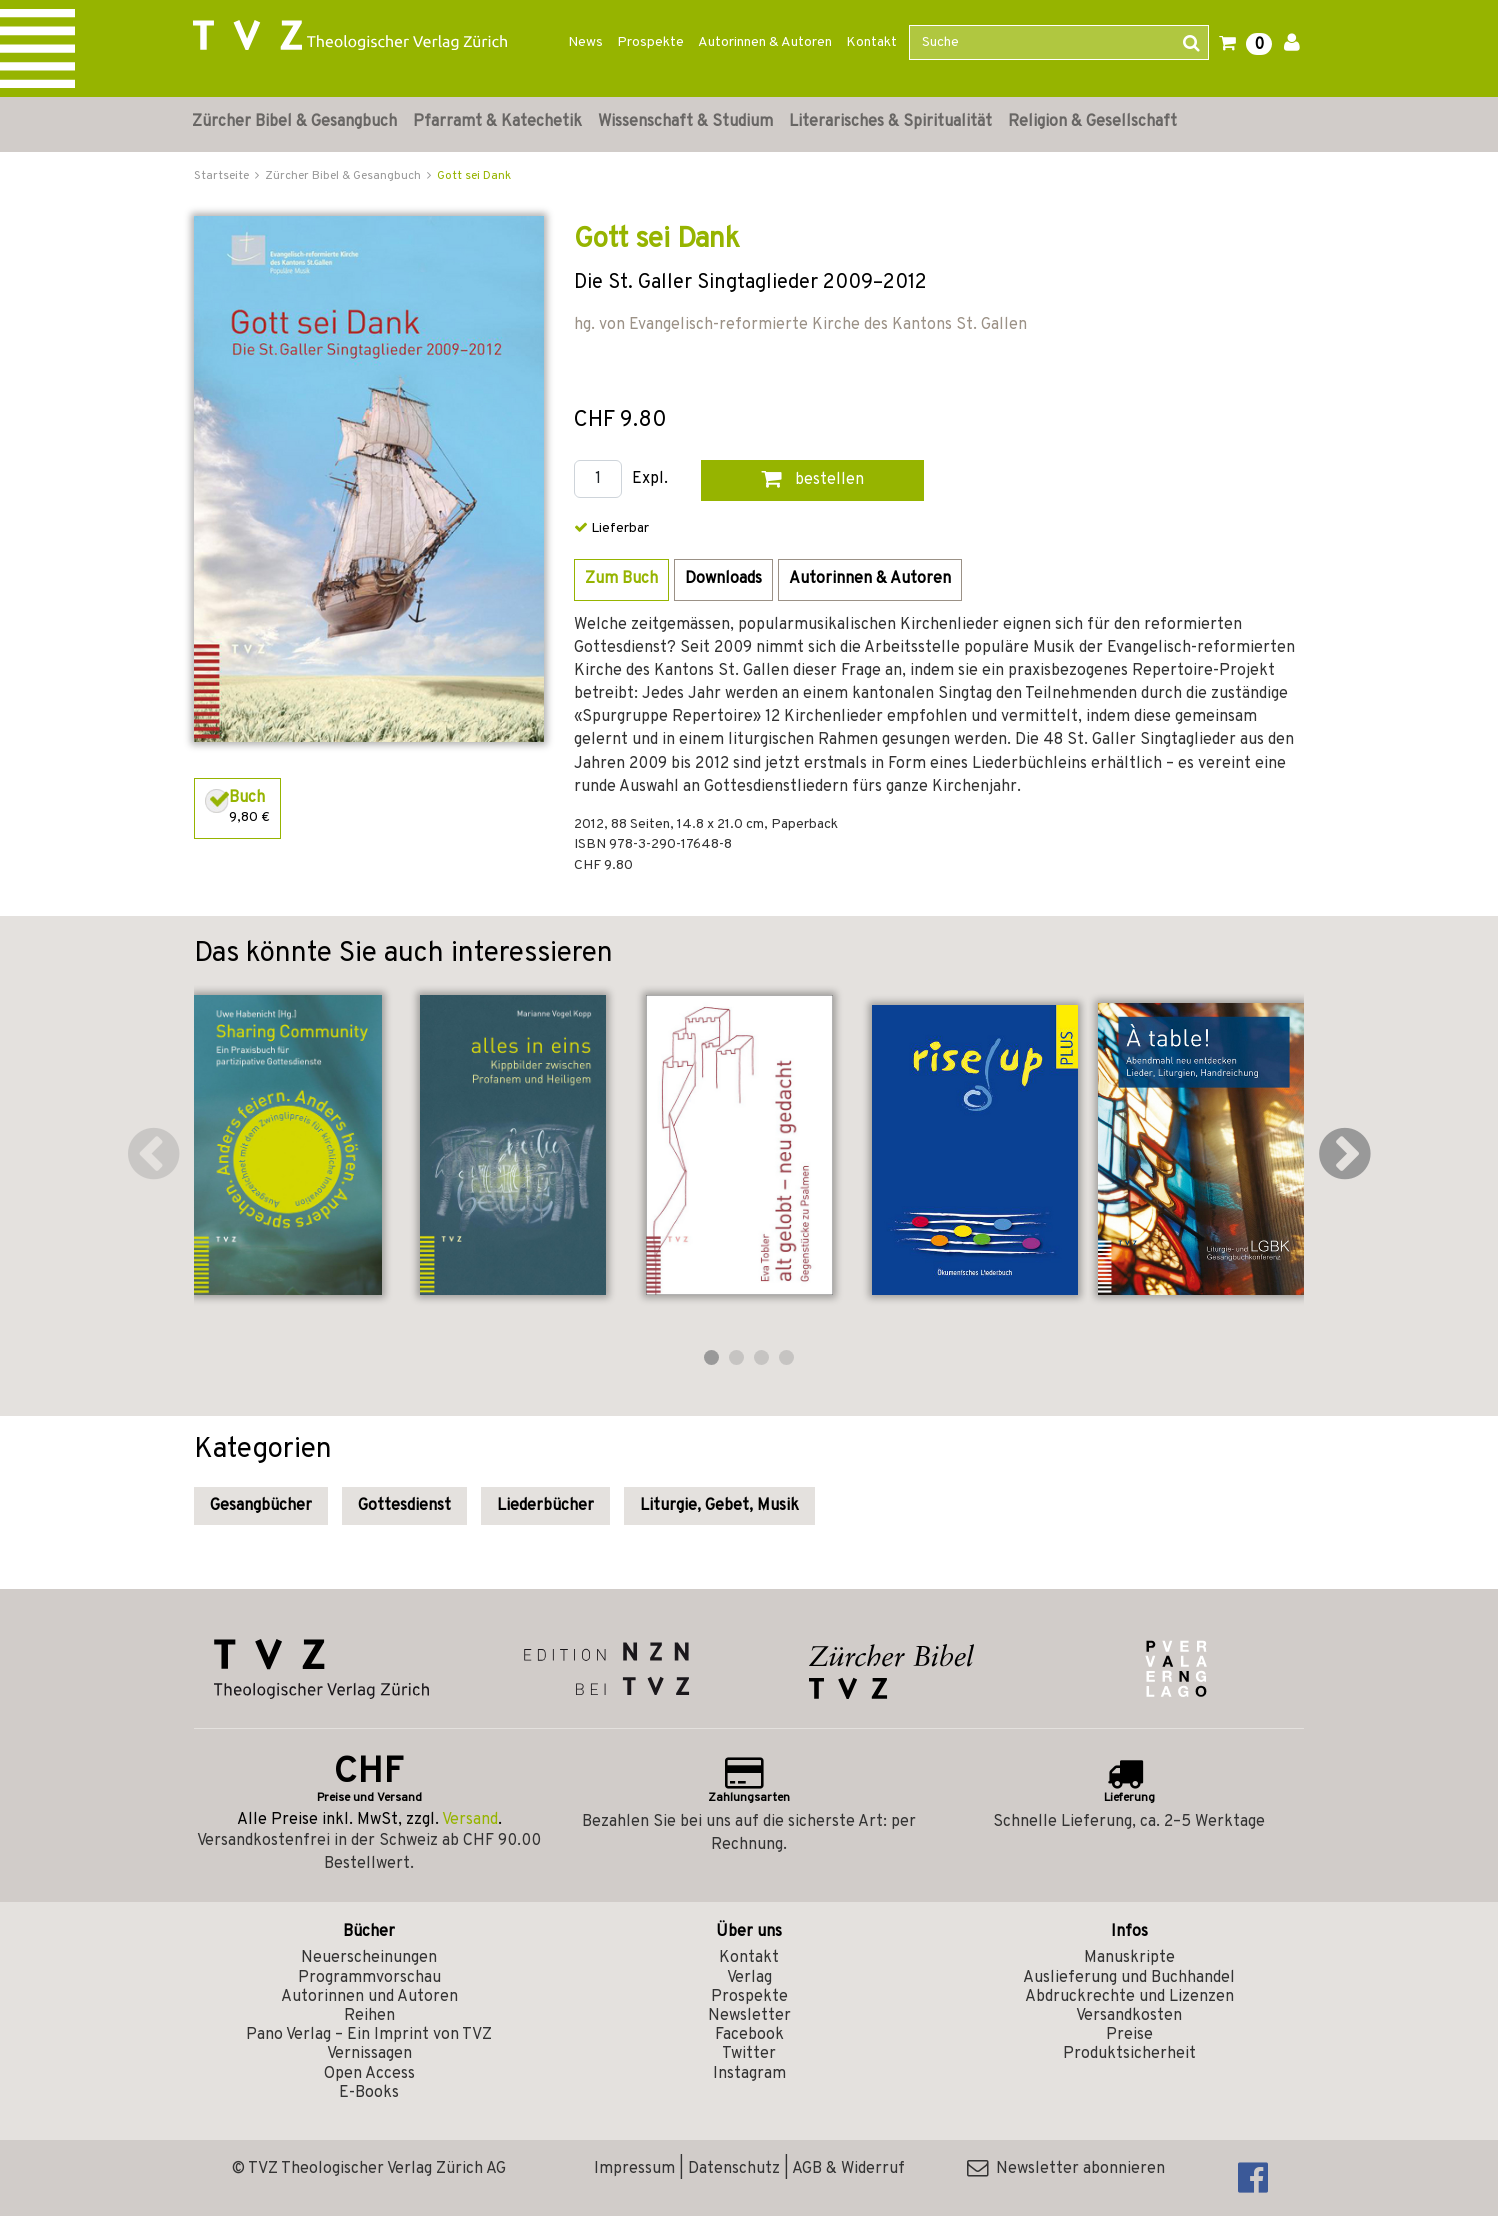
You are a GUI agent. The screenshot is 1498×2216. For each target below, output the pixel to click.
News (585, 42)
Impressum (634, 2169)
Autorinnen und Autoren (369, 1997)
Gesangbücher (261, 1506)
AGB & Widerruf (848, 2169)
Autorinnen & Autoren (765, 42)
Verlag (749, 1978)
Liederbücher (545, 1506)
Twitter (749, 2054)
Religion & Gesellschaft (1092, 122)
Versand (470, 1820)
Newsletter (749, 2016)
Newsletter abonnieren (1066, 2169)
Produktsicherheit (1129, 2054)
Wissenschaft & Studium (685, 122)
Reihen (369, 2016)
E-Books (369, 2093)
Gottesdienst (404, 1506)
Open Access (369, 2074)
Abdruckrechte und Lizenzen (1129, 1997)
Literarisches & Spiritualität (890, 122)
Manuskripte (1129, 1958)
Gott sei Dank (474, 176)
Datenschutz (734, 2169)
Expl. (650, 479)
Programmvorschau (369, 1978)
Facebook (749, 2035)
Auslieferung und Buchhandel (1129, 1978)
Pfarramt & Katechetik (497, 122)
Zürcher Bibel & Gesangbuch (294, 122)
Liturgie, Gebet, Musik (719, 1506)
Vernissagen (369, 2054)
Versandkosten (1129, 2016)
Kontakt (871, 42)
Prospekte (650, 42)
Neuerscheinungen (369, 1958)
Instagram (749, 2074)
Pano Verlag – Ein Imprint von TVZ (369, 2035)
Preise (1129, 2035)
